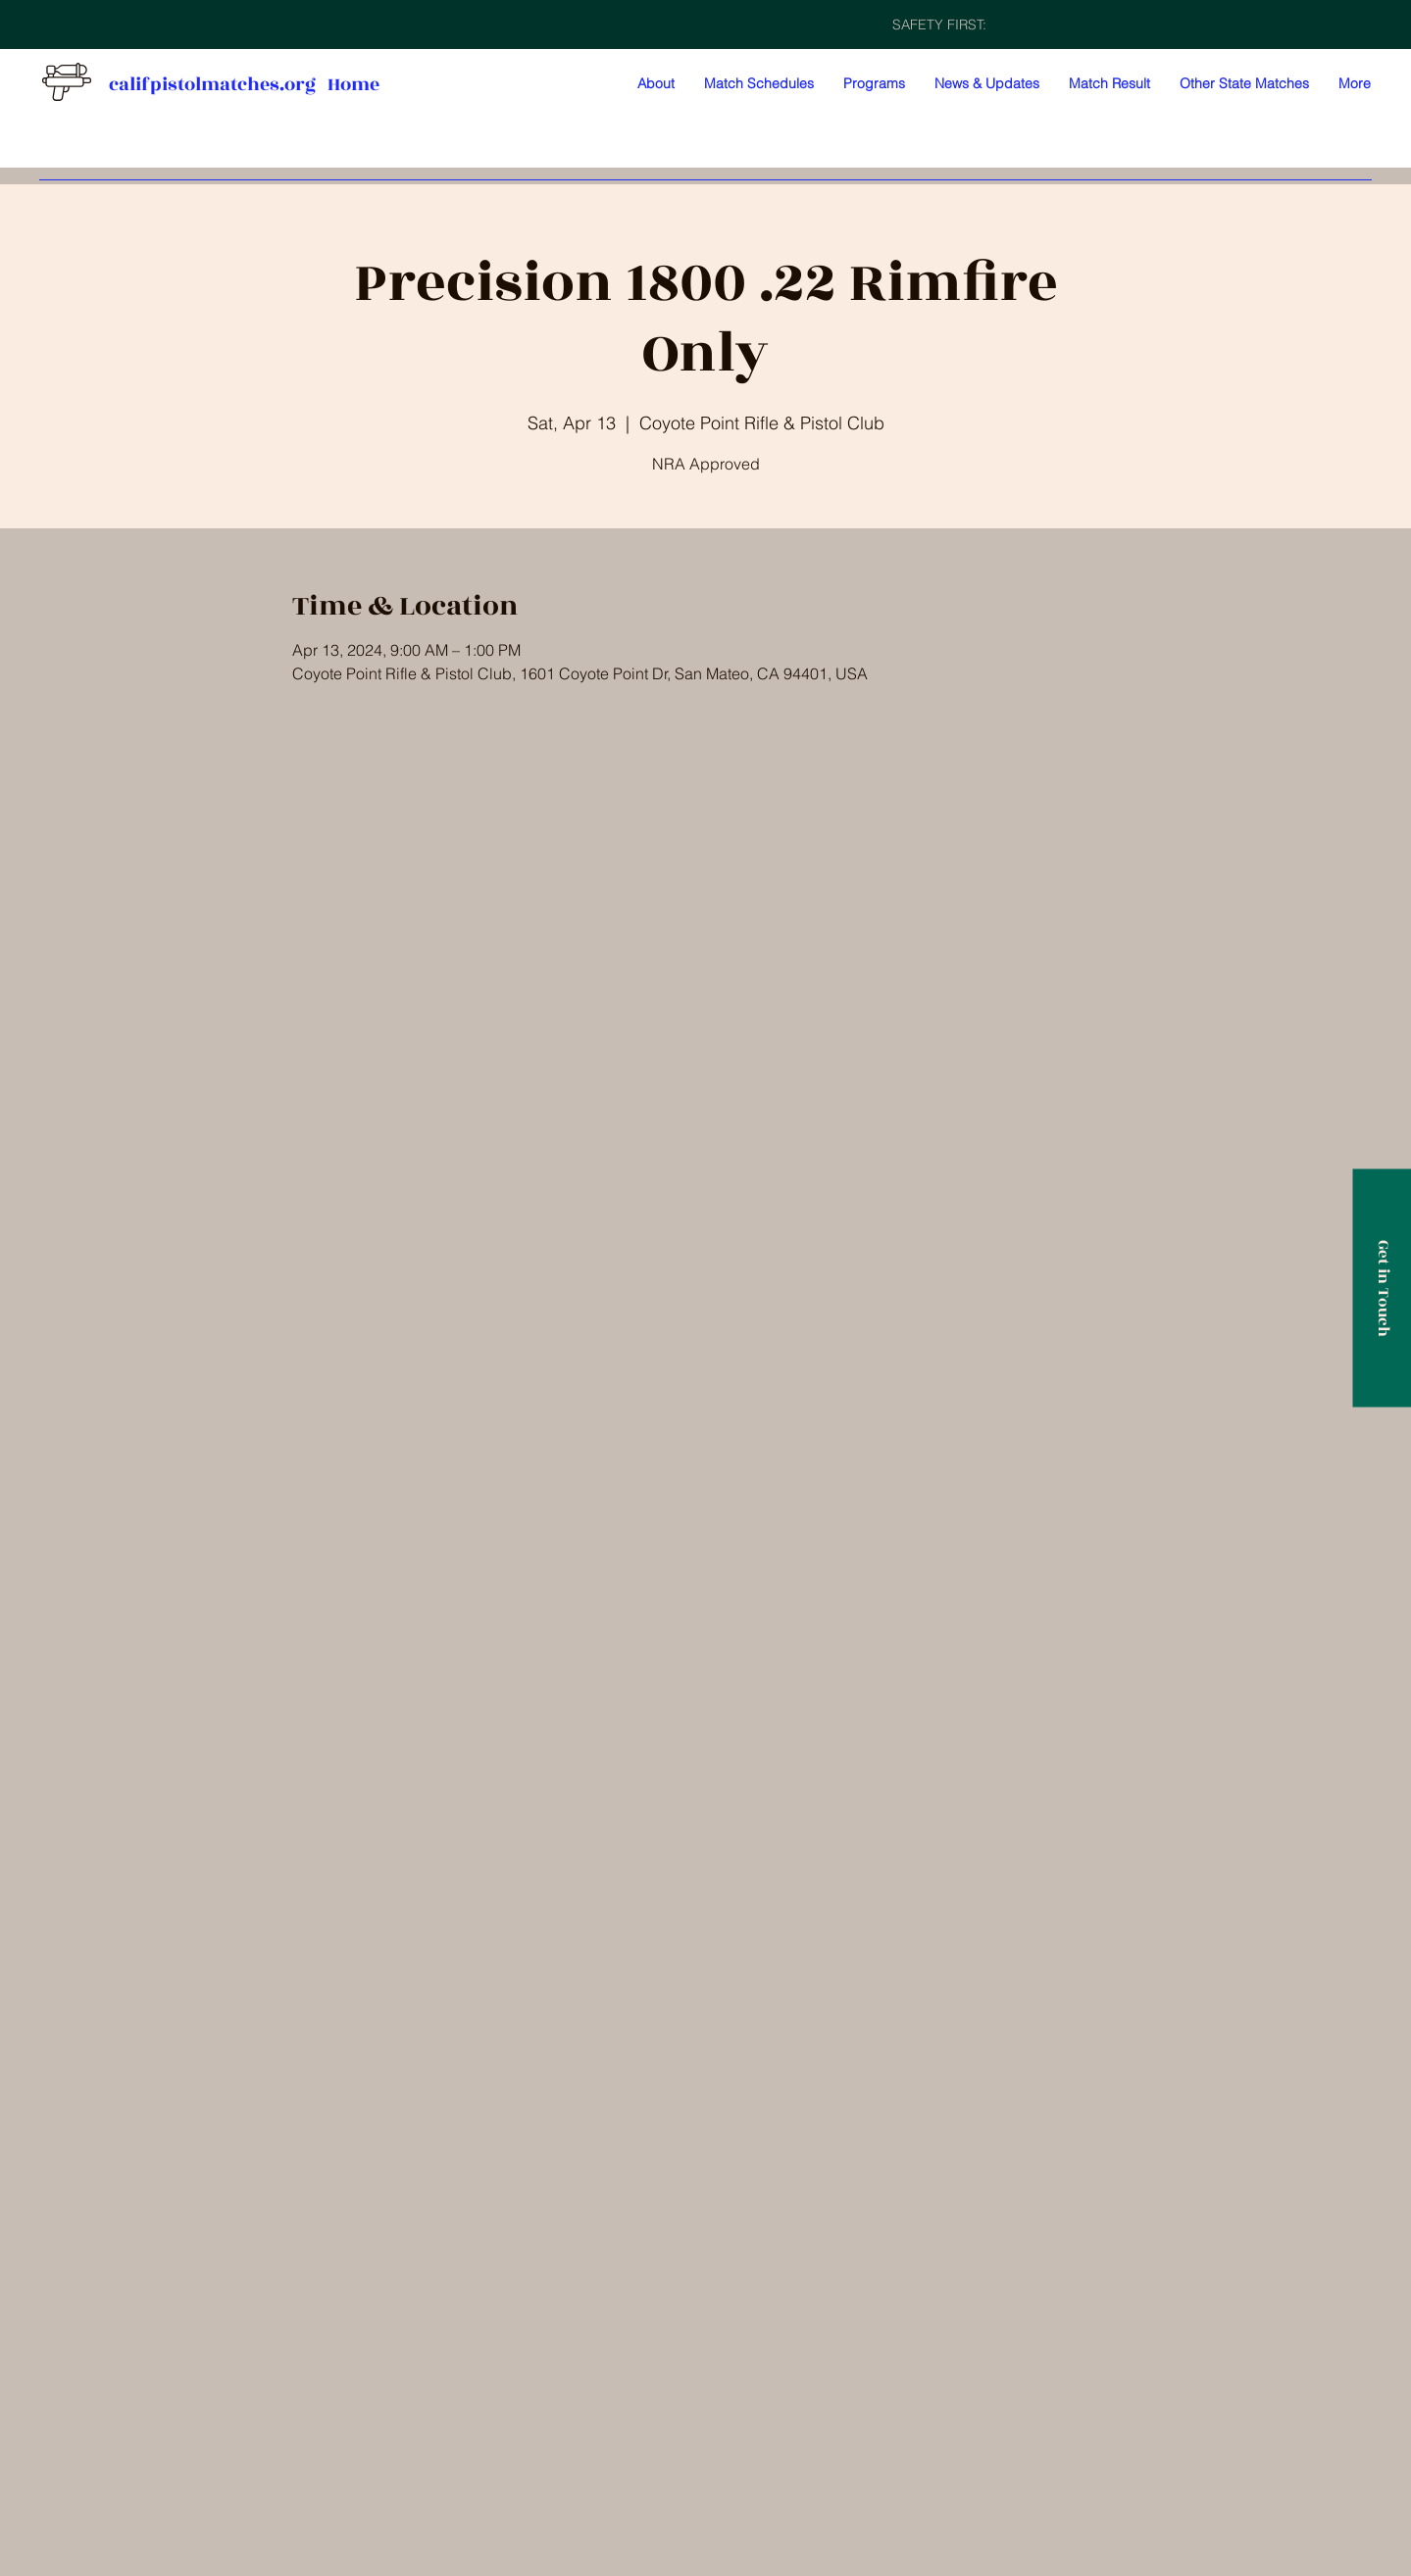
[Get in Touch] (1381, 1288)
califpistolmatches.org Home (244, 84)
